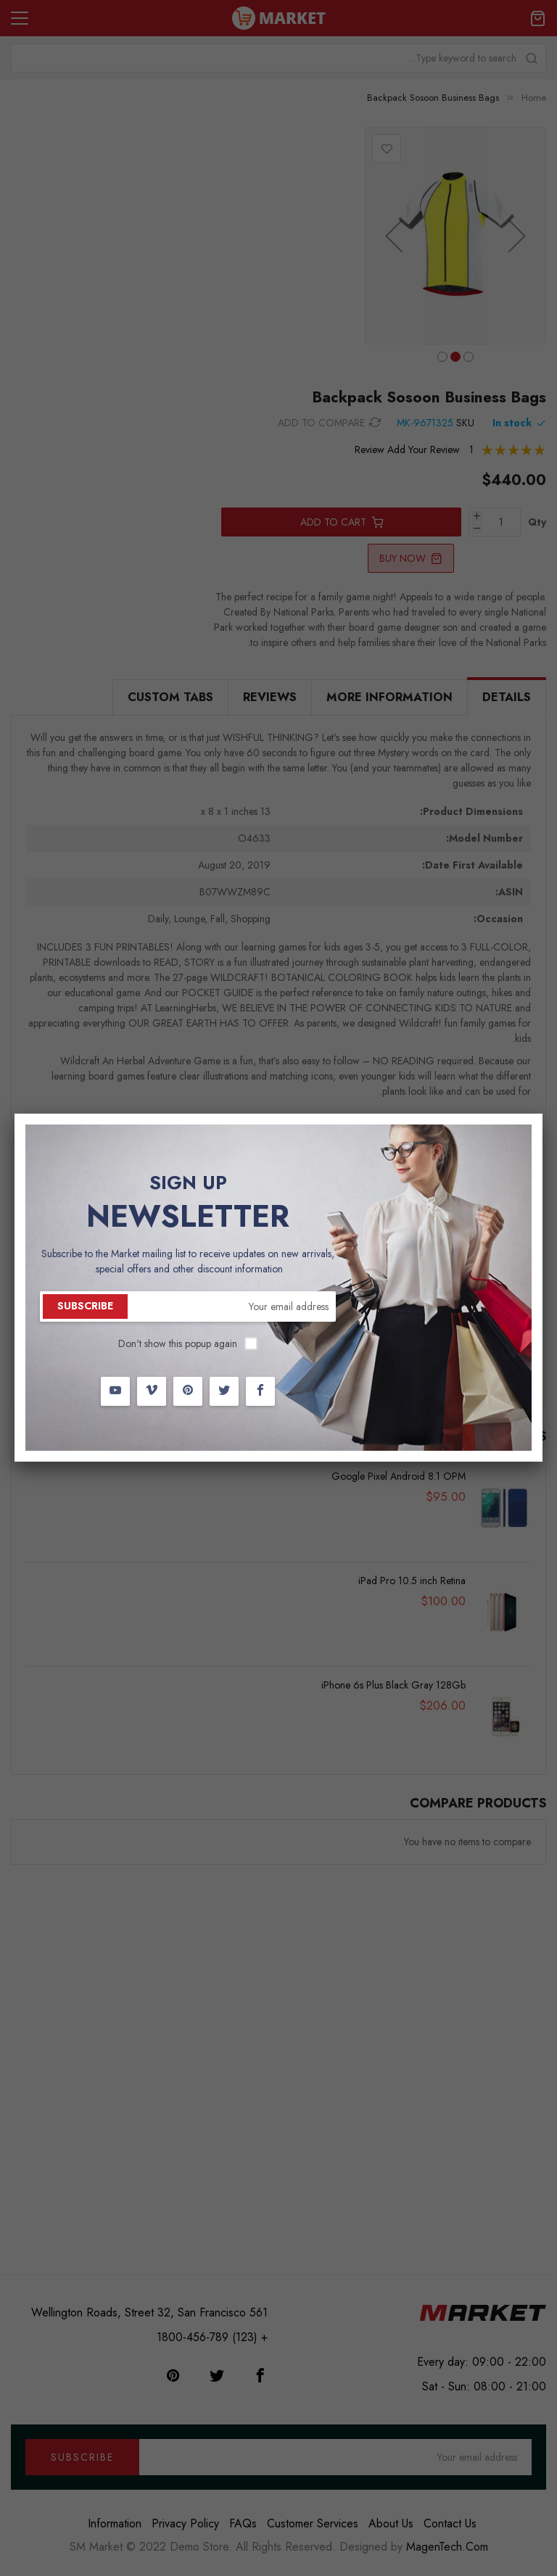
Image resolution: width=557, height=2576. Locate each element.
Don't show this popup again (177, 1343)
